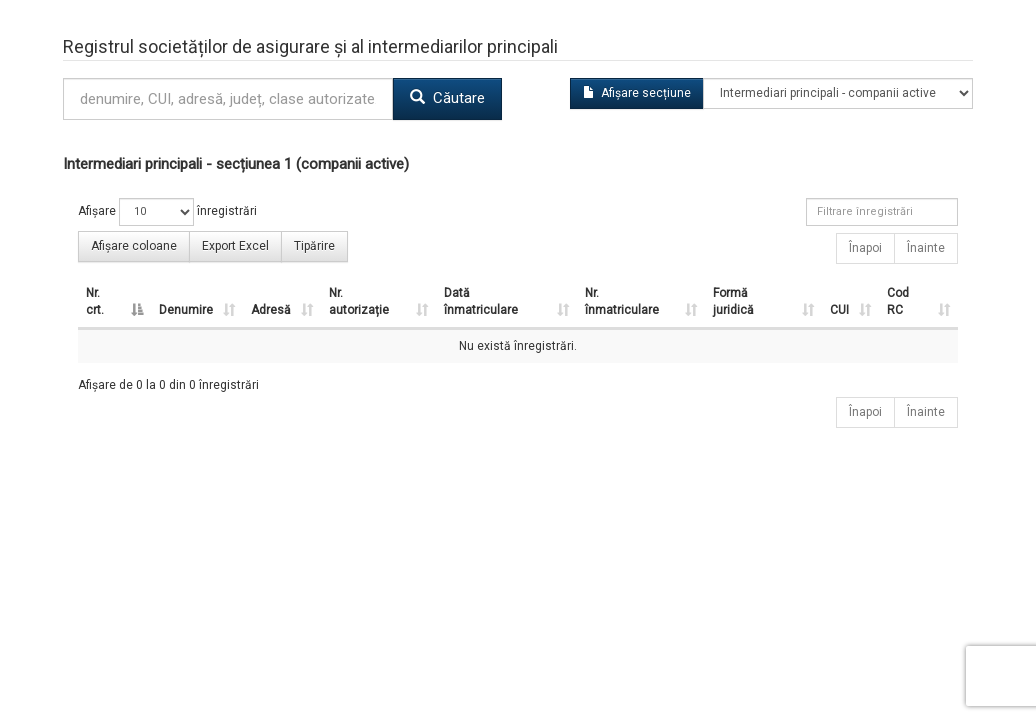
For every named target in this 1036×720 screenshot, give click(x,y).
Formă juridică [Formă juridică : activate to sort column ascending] (733, 301)
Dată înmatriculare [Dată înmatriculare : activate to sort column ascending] (481, 301)
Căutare (447, 98)
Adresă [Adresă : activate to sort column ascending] (271, 310)
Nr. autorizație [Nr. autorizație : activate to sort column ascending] (359, 301)
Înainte (926, 248)
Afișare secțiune (637, 93)
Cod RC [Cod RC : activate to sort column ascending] (898, 301)
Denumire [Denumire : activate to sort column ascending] (186, 310)
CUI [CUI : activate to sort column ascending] (839, 310)
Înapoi (865, 248)
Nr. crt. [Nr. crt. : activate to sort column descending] (95, 301)
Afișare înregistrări (167, 212)
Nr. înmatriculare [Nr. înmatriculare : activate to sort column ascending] (622, 301)
